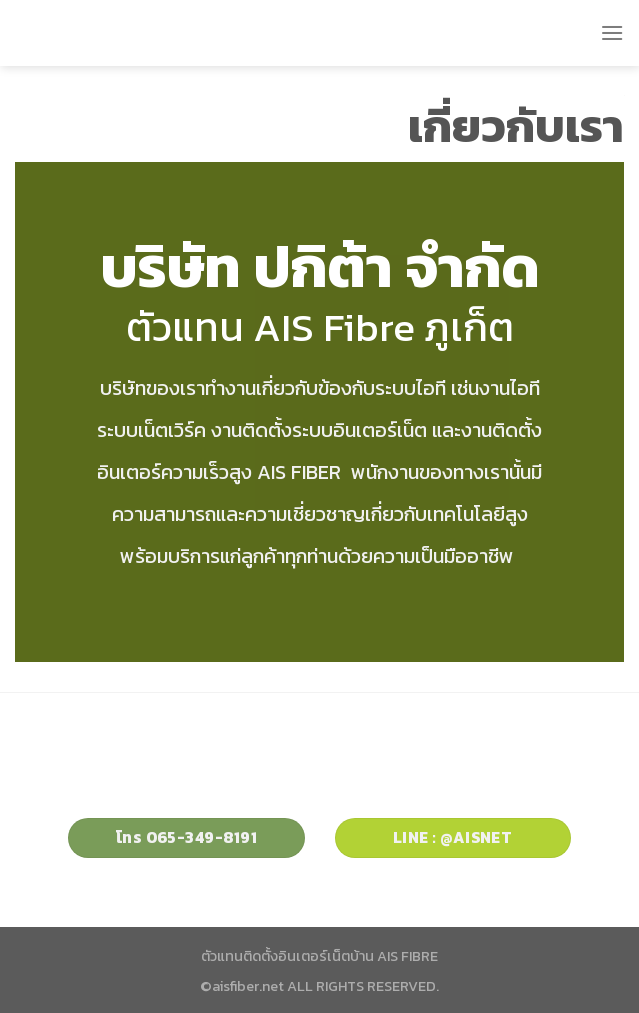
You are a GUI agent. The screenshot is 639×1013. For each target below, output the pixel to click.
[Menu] (612, 32)
